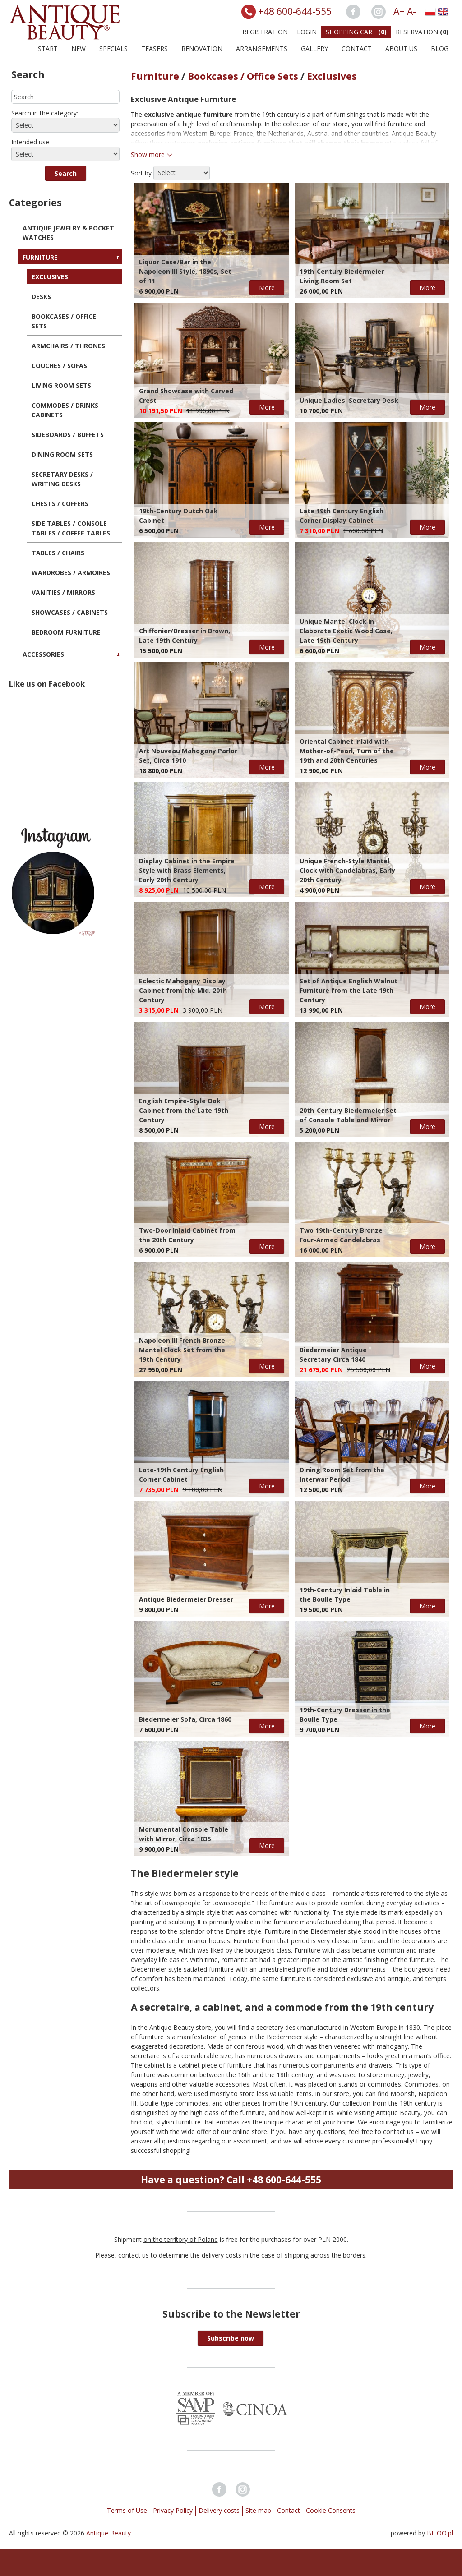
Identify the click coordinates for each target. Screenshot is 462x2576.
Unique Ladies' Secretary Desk (349, 400)
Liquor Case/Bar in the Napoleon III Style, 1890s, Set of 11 (185, 271)
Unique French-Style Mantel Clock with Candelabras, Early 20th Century (347, 870)
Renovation (201, 48)
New (78, 48)
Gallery (314, 48)
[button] (65, 173)
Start (48, 48)
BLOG (439, 48)
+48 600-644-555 (295, 11)
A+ (399, 11)
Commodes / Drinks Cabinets (65, 410)
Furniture (40, 257)
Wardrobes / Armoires (71, 572)
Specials (113, 48)
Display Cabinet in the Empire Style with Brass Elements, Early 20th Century (187, 870)
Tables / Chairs (58, 552)
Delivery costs (219, 2510)
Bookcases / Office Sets (64, 321)
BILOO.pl (440, 2533)
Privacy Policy (173, 2510)
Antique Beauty (108, 2533)
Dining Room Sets (62, 454)
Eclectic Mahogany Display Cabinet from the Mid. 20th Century (183, 990)
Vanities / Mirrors (63, 592)
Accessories (43, 654)
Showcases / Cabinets (70, 612)
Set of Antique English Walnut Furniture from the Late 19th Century (348, 990)
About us (401, 48)
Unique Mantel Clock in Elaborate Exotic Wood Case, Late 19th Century (346, 631)
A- (411, 11)
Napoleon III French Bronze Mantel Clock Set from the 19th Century (182, 1350)
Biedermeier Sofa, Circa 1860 (185, 1719)
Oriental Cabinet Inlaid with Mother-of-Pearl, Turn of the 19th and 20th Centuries (347, 751)
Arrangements (261, 48)
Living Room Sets (61, 385)
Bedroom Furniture (66, 632)
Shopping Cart (356, 32)
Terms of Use (127, 2510)
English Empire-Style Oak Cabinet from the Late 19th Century (183, 1110)
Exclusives (50, 276)
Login (307, 32)
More (267, 287)
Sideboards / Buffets (68, 434)
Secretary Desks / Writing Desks (62, 479)
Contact (357, 48)
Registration (265, 32)
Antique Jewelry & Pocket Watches (68, 233)
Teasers (154, 48)
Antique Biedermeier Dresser (186, 1599)
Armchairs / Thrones (68, 345)
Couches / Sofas (59, 365)
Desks (41, 296)
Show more (148, 154)
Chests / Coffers (60, 503)
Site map (258, 2510)
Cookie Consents (331, 2510)
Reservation (422, 32)
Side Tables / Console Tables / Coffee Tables (71, 528)
